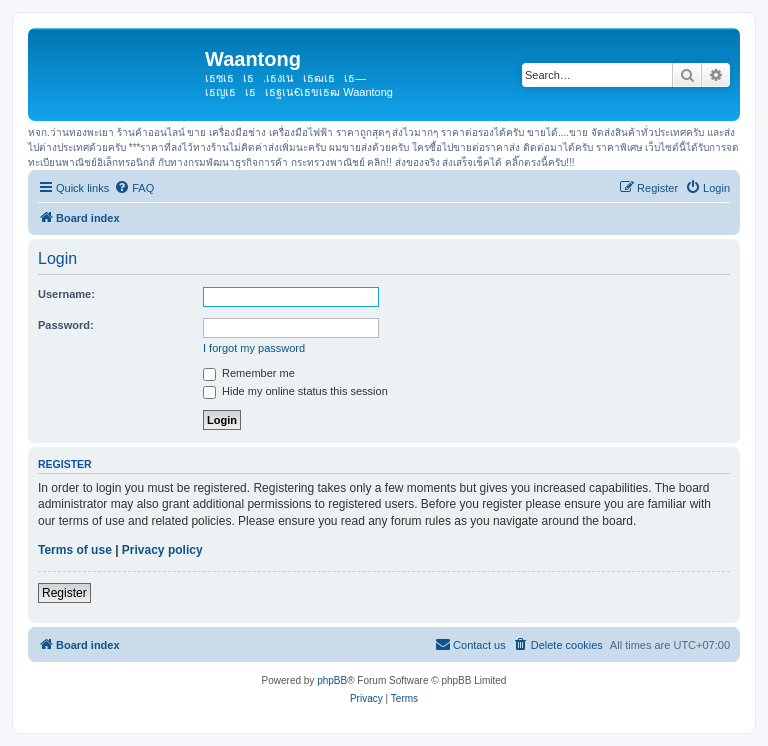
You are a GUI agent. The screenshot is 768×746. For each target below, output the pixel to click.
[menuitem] (134, 188)
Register (64, 593)
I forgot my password (254, 348)
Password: (66, 325)
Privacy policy (162, 550)
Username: (66, 294)
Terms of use (75, 550)
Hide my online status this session (295, 391)
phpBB (332, 680)
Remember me (249, 373)
